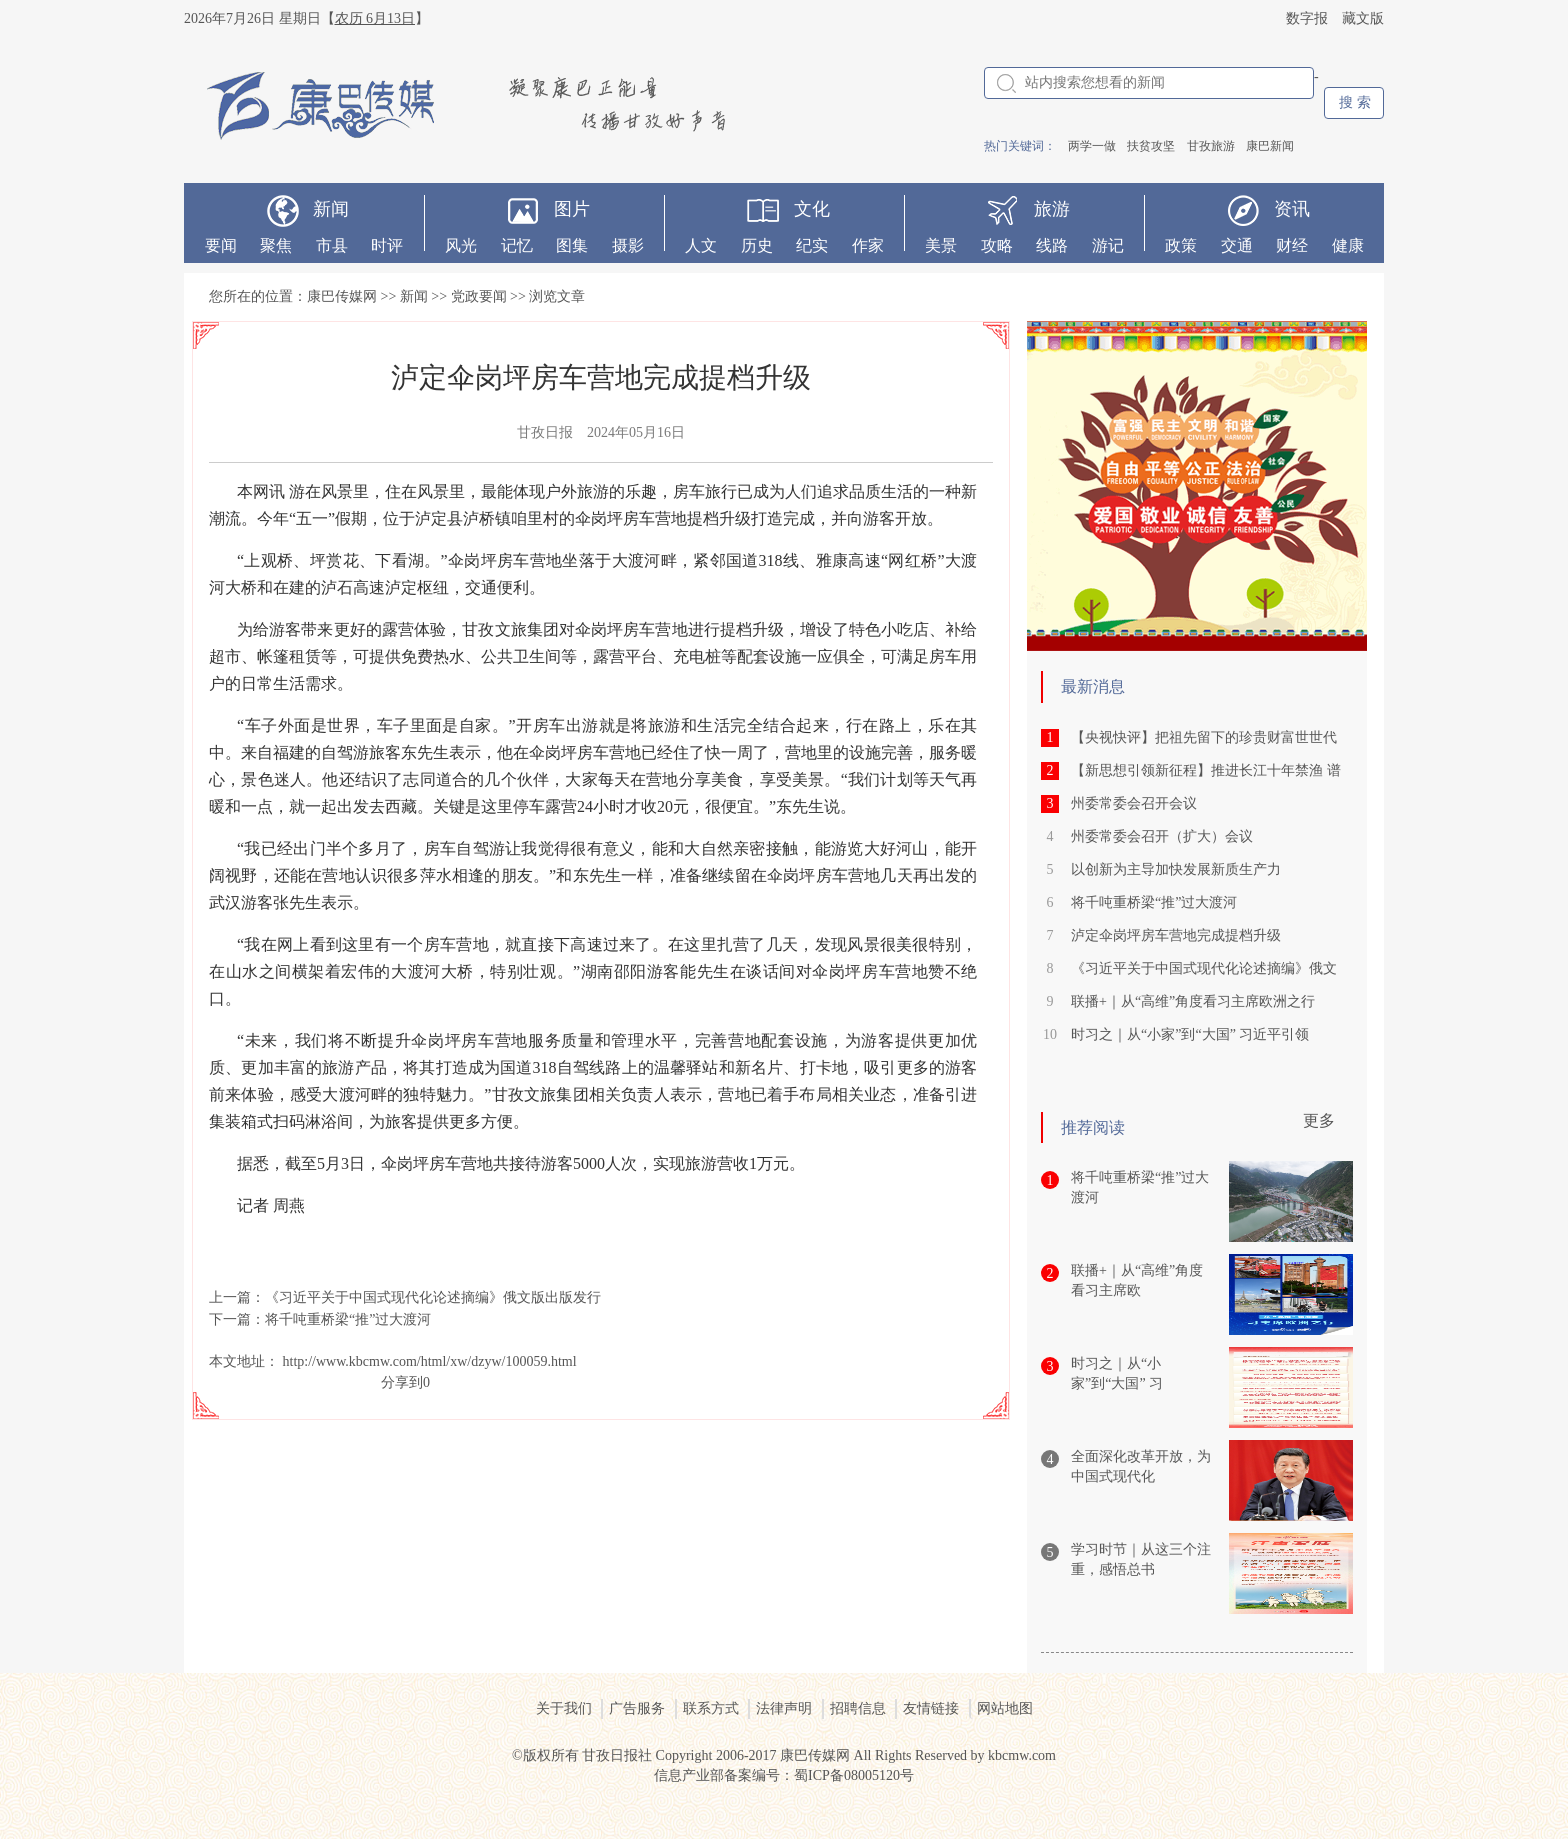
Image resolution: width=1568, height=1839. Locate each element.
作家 (868, 245)
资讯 (1292, 209)
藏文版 (1363, 18)
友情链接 (931, 1708)
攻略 (997, 245)
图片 (572, 209)
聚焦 (276, 245)
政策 (1181, 245)
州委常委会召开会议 (1134, 803)
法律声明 (784, 1708)
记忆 (517, 245)
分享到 (402, 1382)
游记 (1108, 245)
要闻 (221, 245)
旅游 (1052, 209)
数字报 (1307, 18)
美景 (941, 245)
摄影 (628, 245)
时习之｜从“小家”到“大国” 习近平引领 (1190, 1034)
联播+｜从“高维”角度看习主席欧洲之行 (1193, 1001)
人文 (701, 245)
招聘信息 (858, 1708)
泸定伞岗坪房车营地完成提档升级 (1176, 935)
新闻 (331, 209)
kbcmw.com (1022, 1755)
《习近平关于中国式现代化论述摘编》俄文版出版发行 (433, 1297)
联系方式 (711, 1708)
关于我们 (564, 1708)
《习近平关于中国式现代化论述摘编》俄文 (1204, 968)
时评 (387, 245)
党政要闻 (479, 296)
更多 (1319, 1120)
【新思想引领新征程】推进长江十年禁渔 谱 (1206, 770)
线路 (1052, 245)
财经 (1292, 245)
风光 (461, 245)
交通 (1237, 245)
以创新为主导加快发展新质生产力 (1176, 869)
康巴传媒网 (342, 296)
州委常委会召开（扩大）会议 (1162, 836)
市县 (332, 245)
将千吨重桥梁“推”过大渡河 (348, 1319)
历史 (757, 245)
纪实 (812, 245)
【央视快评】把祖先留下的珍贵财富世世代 (1204, 737)
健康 (1348, 245)
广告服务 (637, 1708)
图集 (572, 245)
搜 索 (1355, 102)
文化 (812, 209)
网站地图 (1005, 1708)
